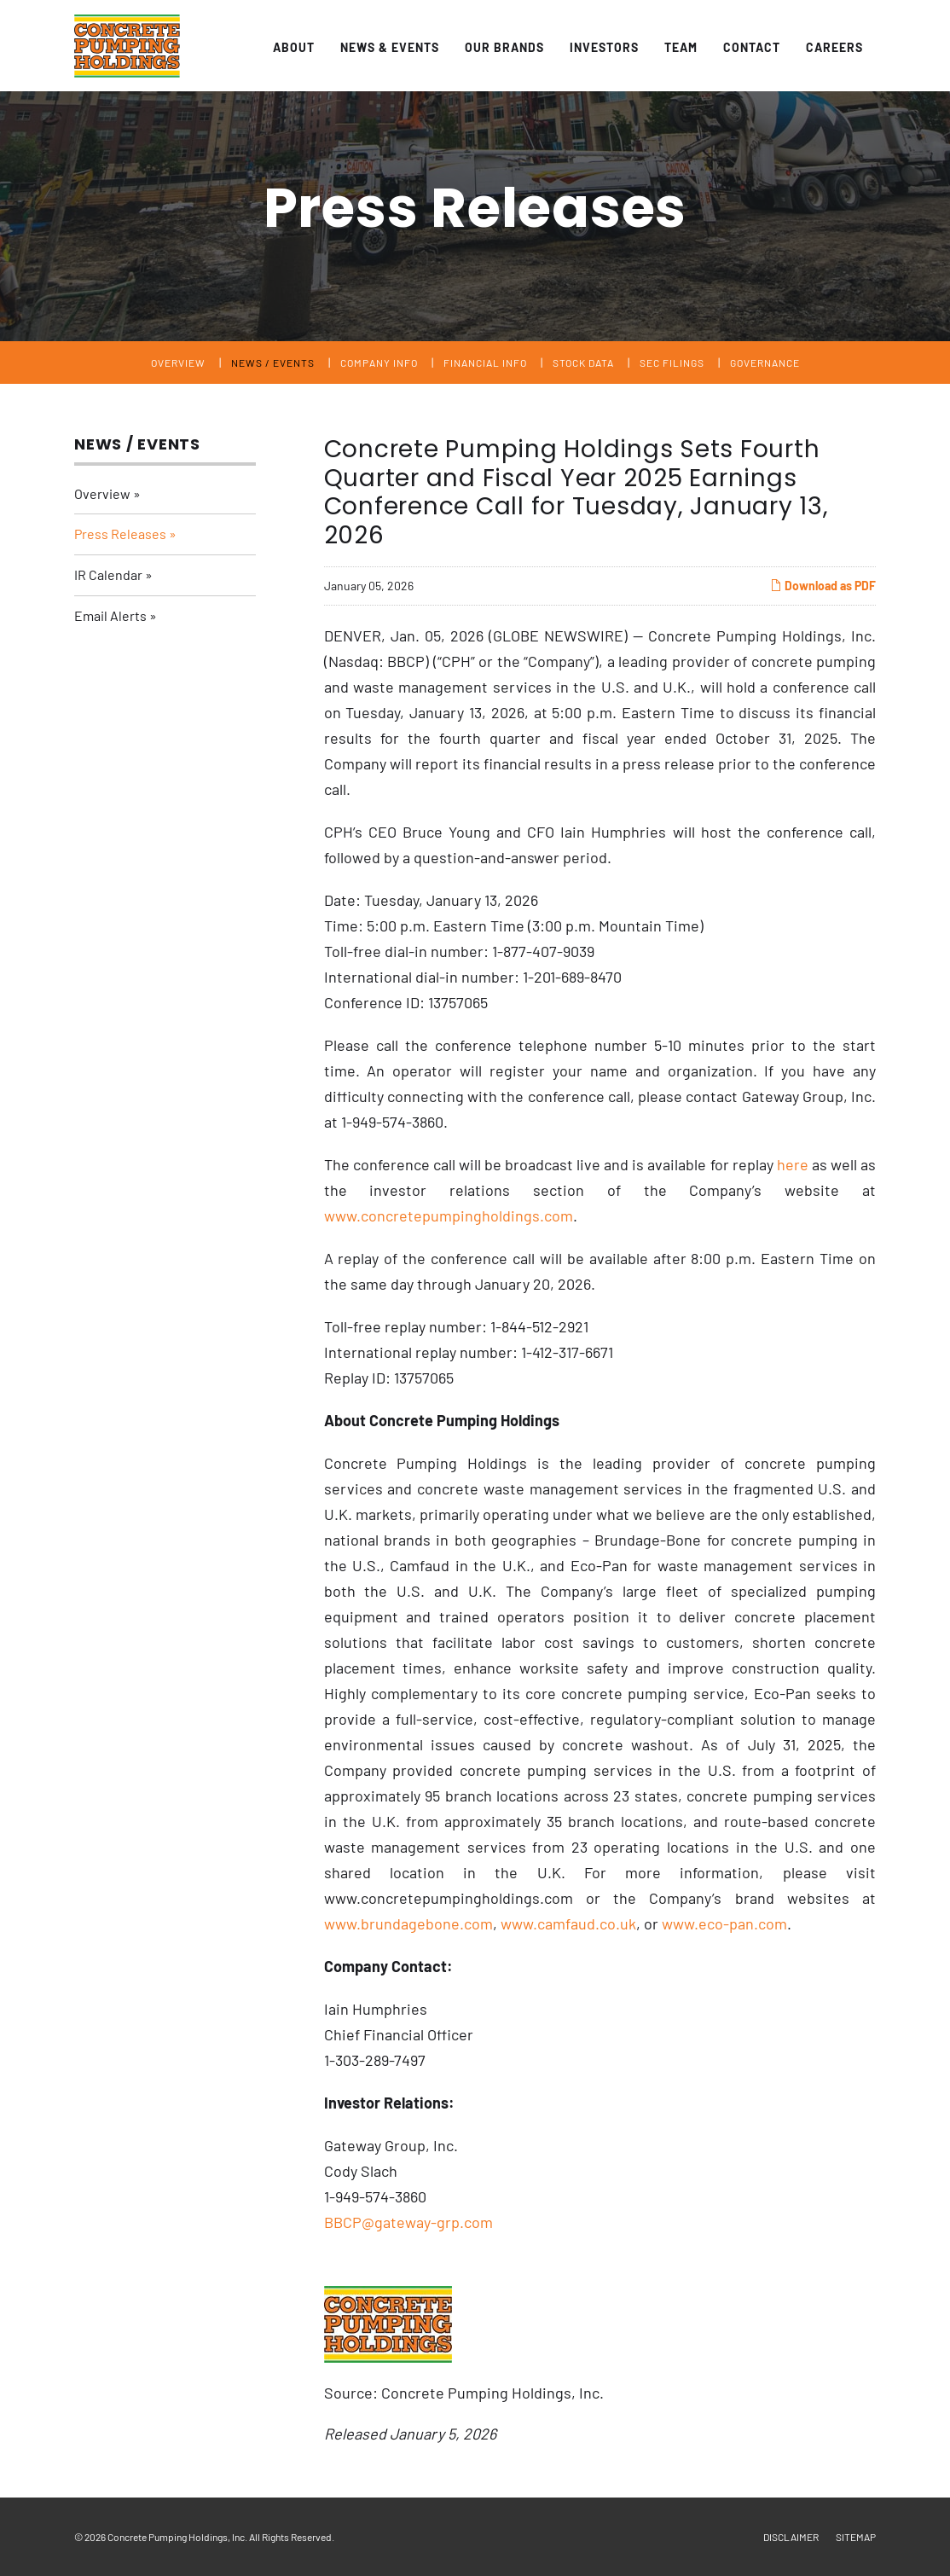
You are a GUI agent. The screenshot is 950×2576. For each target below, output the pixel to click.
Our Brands (504, 47)
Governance (765, 362)
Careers (834, 47)
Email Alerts (110, 615)
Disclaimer (791, 2537)
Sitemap (856, 2537)
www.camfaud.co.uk (568, 1923)
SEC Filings (672, 362)
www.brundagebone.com (408, 1923)
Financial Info (485, 362)
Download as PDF (823, 585)
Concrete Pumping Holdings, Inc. (177, 2537)
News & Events (389, 47)
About (294, 47)
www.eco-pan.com (724, 1923)
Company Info (379, 362)
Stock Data (583, 362)
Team (681, 47)
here (792, 1164)
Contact (751, 47)
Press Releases (120, 533)
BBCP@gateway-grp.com (408, 2222)
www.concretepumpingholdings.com (448, 1215)
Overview (178, 362)
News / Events (273, 362)
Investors (604, 47)
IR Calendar (108, 574)
